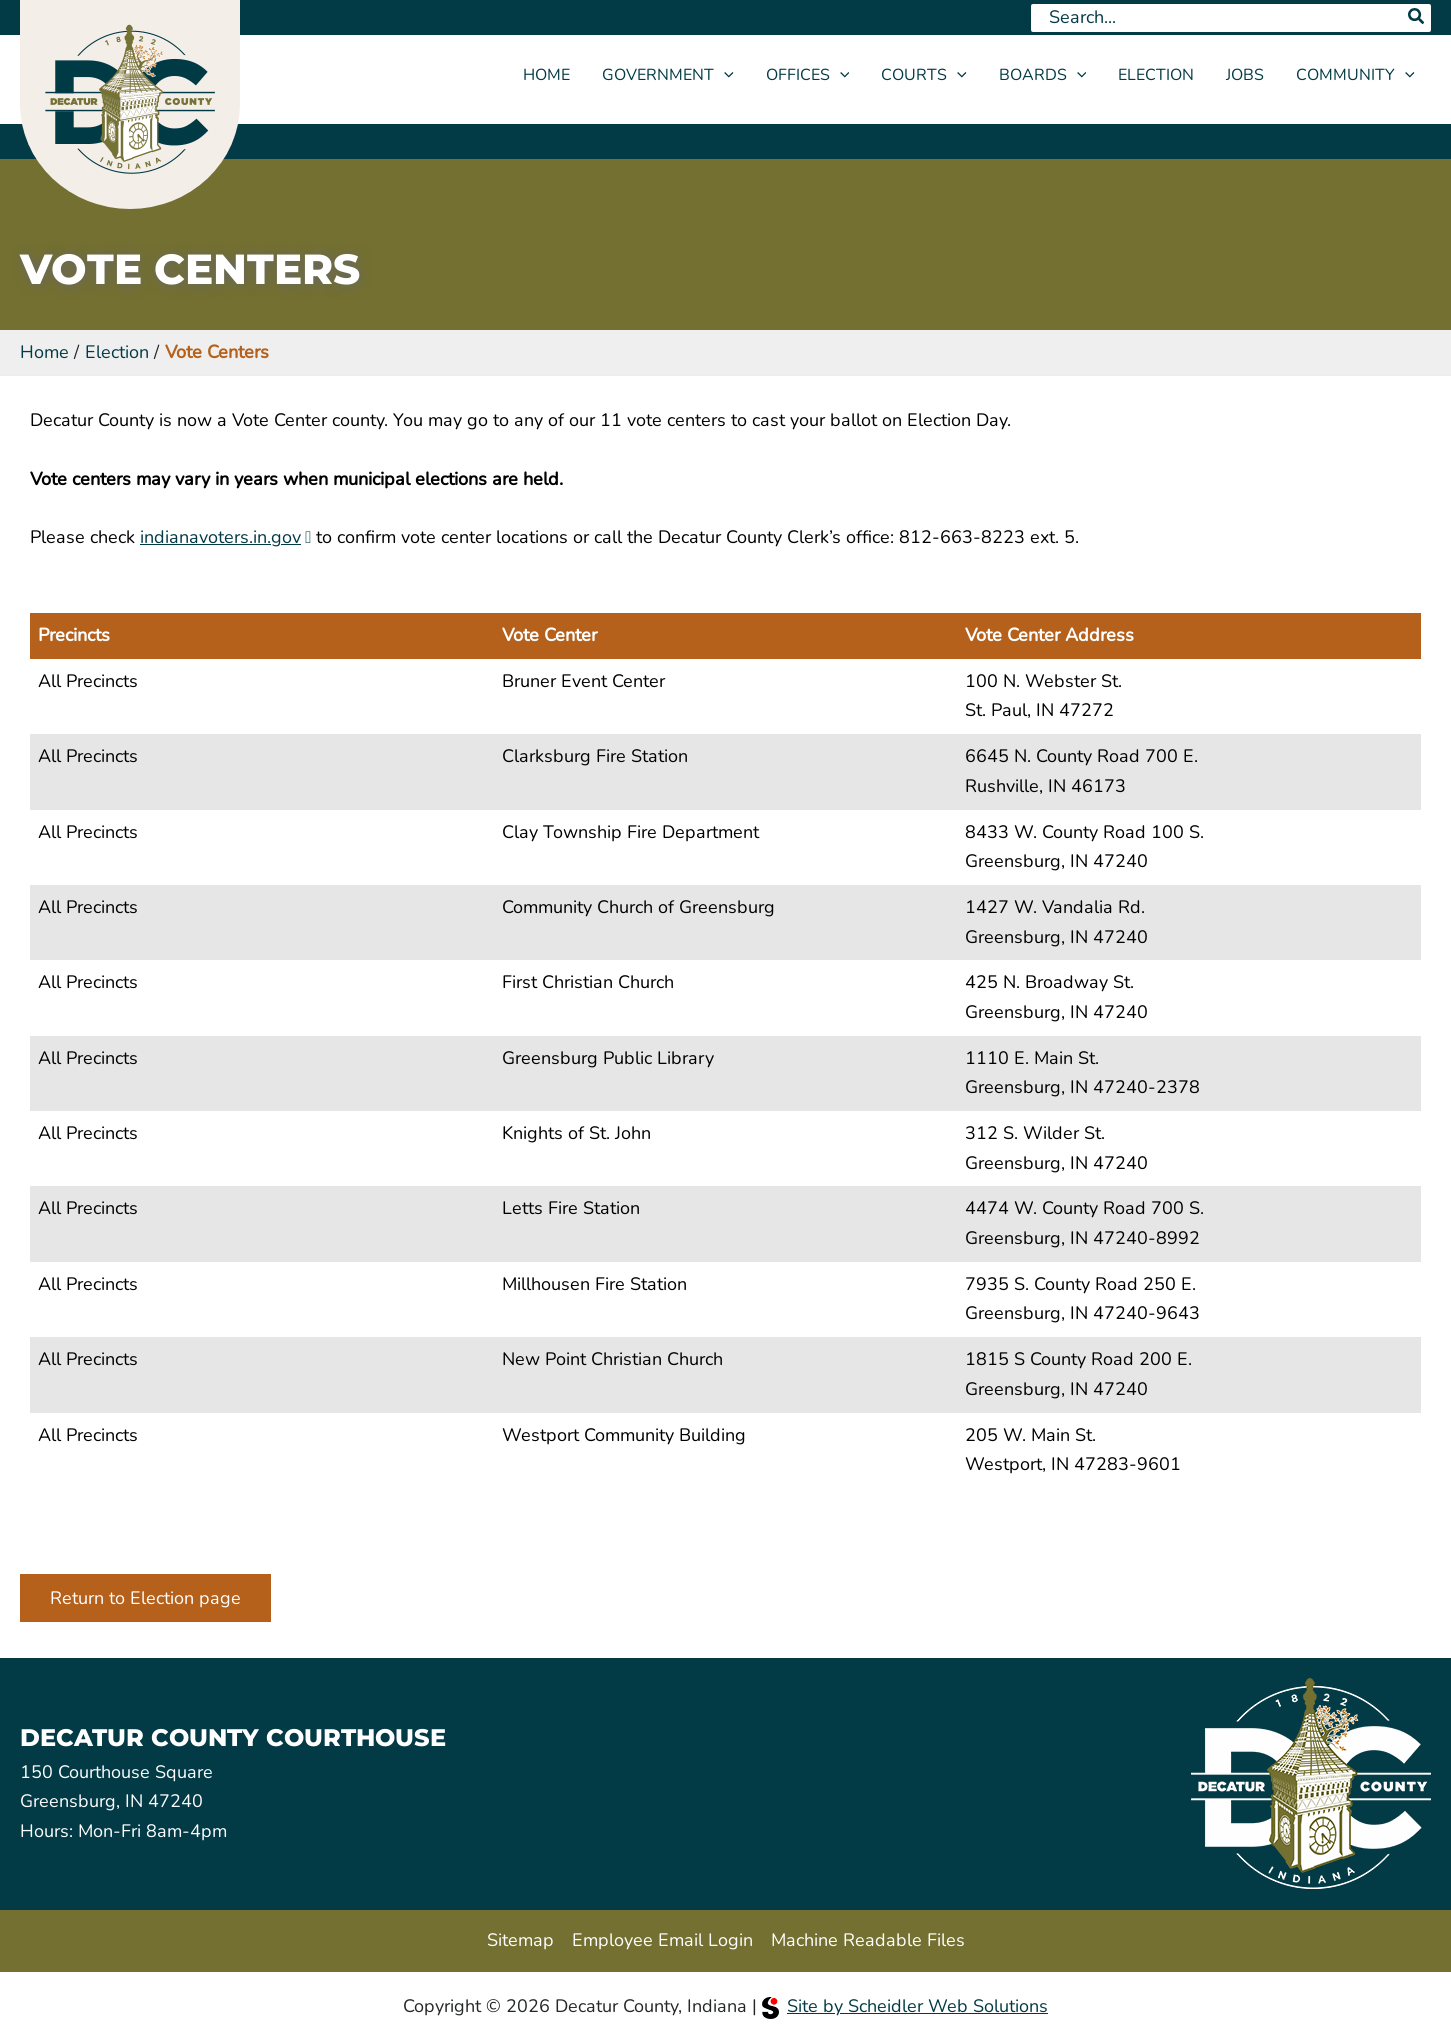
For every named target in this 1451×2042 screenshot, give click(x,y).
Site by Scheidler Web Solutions (905, 2006)
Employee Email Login (662, 1940)
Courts (924, 75)
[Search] (1417, 18)
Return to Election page (145, 1598)
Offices (808, 75)
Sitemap (520, 1940)
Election (1156, 75)
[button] (724, 75)
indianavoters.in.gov (220, 537)
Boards (1043, 75)
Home (546, 75)
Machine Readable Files (868, 1940)
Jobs (1245, 75)
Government (668, 75)
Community (1355, 75)
